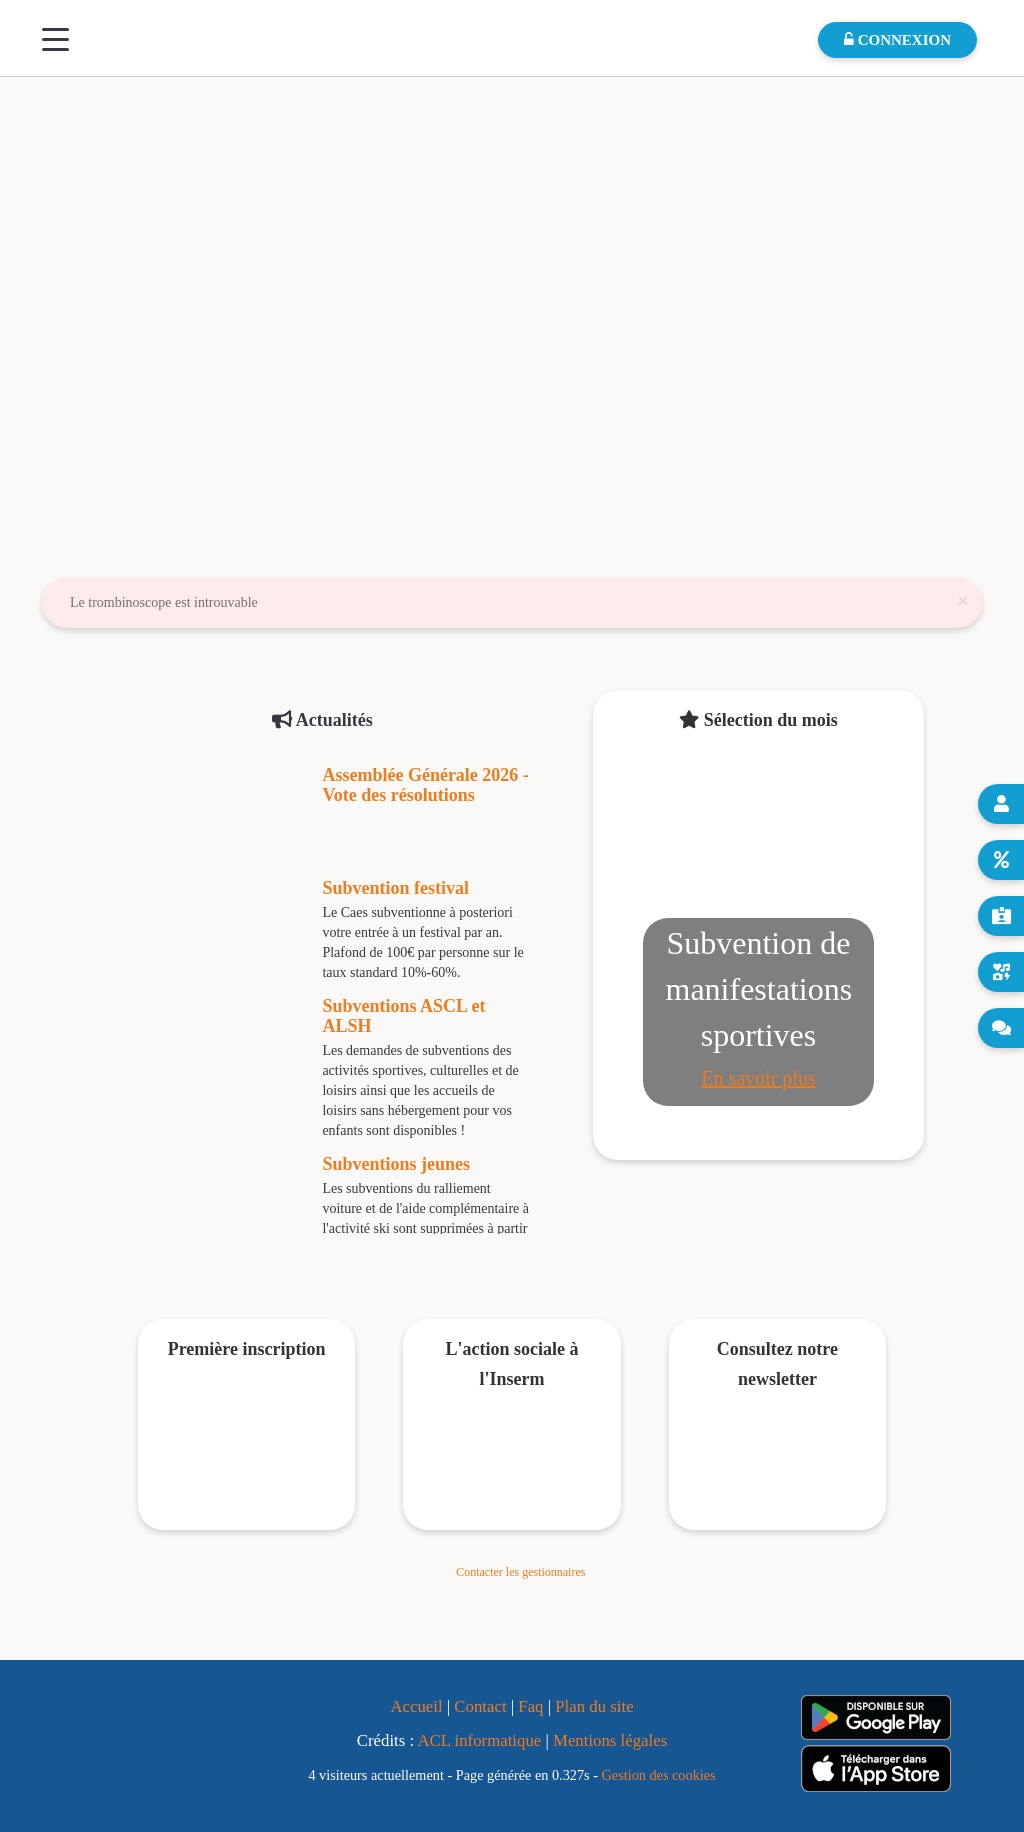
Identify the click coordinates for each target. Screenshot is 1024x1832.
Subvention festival (395, 888)
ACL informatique (479, 1740)
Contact (480, 1706)
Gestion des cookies (659, 1775)
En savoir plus (758, 1078)
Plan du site (594, 1706)
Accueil (416, 1706)
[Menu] (55, 39)
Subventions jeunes (396, 1164)
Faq (530, 1706)
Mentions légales (610, 1740)
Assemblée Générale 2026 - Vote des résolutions (425, 785)
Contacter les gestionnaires (520, 1572)
